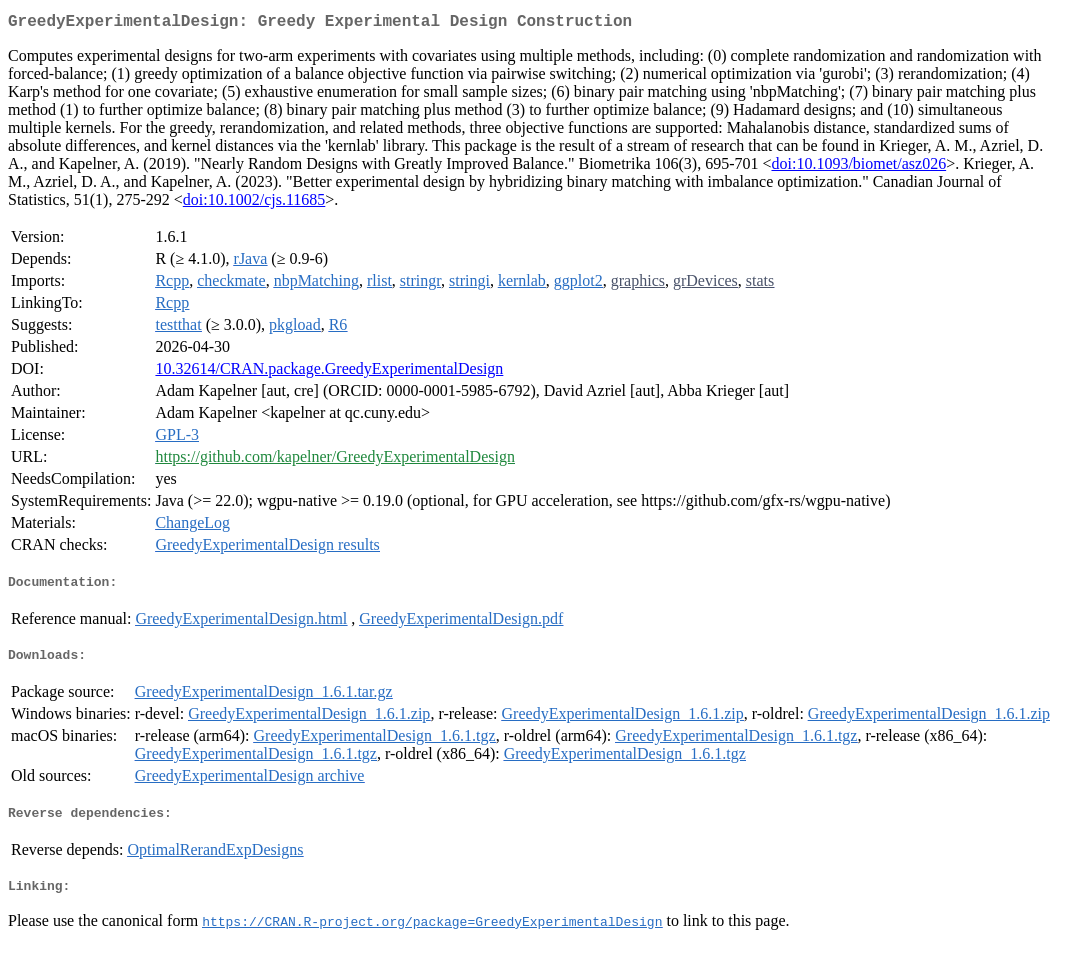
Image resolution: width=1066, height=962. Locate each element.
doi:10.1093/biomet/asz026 (858, 167)
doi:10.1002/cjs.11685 (254, 203)
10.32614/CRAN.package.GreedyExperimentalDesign (329, 372)
